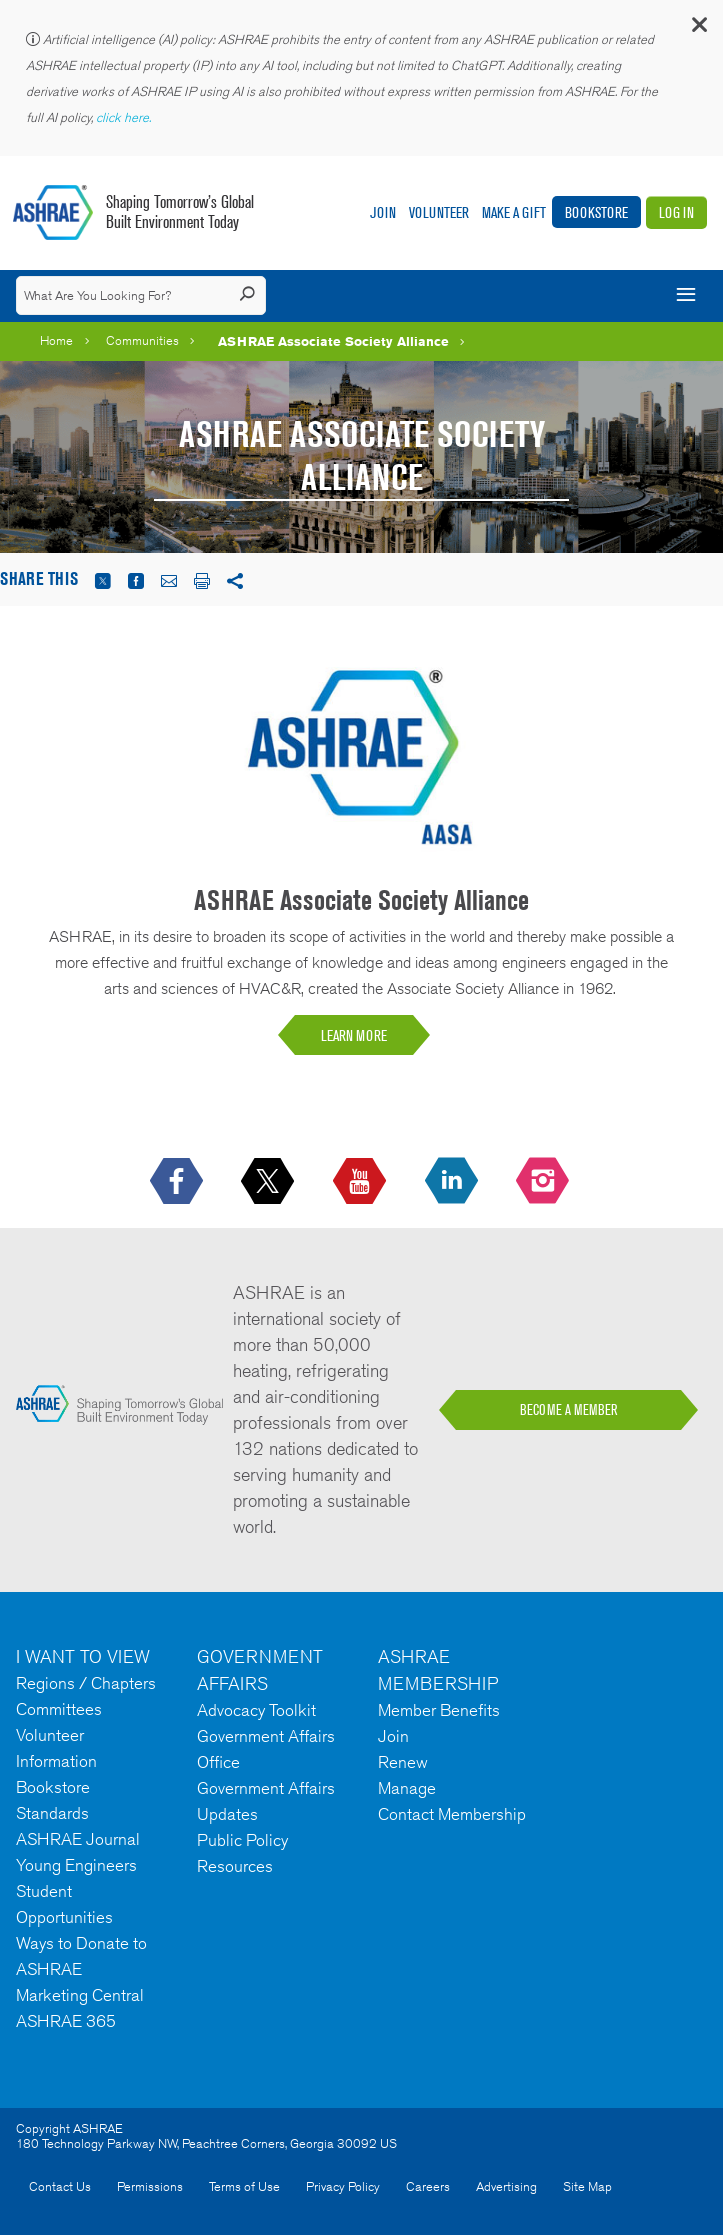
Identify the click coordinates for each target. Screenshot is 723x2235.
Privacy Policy (343, 2186)
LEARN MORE (354, 1035)
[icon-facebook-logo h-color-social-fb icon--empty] (178, 1182)
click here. (125, 117)
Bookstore (596, 212)
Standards (52, 1813)
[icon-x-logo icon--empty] (269, 1182)
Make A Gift (514, 212)
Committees (59, 1709)
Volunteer (439, 212)
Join (383, 212)
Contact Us (60, 2186)
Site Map (587, 2186)
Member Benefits (439, 1710)
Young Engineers (76, 1865)
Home (56, 340)
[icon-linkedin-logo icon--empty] (453, 1182)
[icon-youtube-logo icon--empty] (361, 1182)
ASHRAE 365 (66, 2021)
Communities (142, 340)
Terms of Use (244, 2186)
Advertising (506, 2186)
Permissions (150, 2186)
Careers (428, 2186)
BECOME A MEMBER (569, 1410)
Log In (676, 212)
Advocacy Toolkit (256, 1710)
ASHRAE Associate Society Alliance (333, 341)
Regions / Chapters (86, 1683)
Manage (407, 1788)
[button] (698, 29)
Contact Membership (452, 1814)
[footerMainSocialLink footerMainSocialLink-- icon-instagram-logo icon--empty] (544, 1182)
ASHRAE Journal (78, 1839)
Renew (403, 1762)
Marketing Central (80, 1995)
